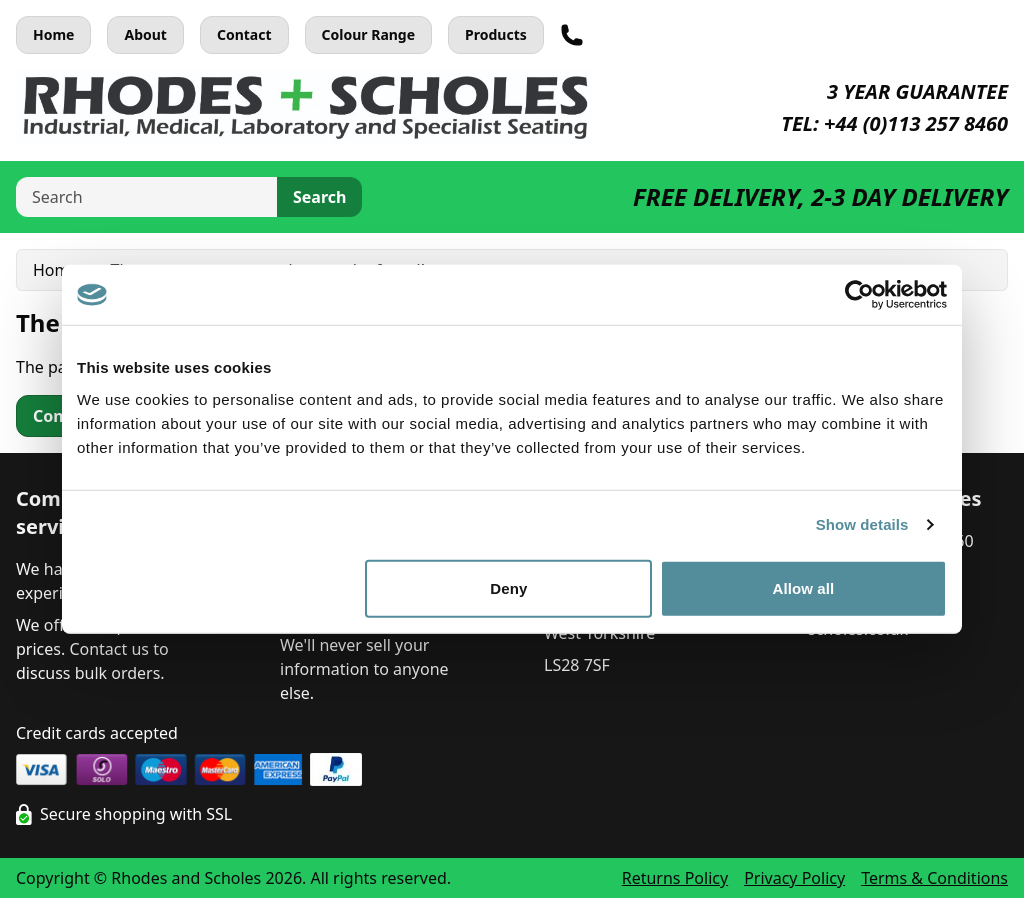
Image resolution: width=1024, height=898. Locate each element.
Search (319, 197)
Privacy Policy (794, 878)
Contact (244, 34)
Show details (862, 524)
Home (53, 34)
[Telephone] (572, 35)
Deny (508, 587)
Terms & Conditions (934, 878)
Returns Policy (675, 878)
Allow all (804, 587)
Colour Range (369, 34)
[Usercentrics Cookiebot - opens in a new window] (859, 295)
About (145, 34)
